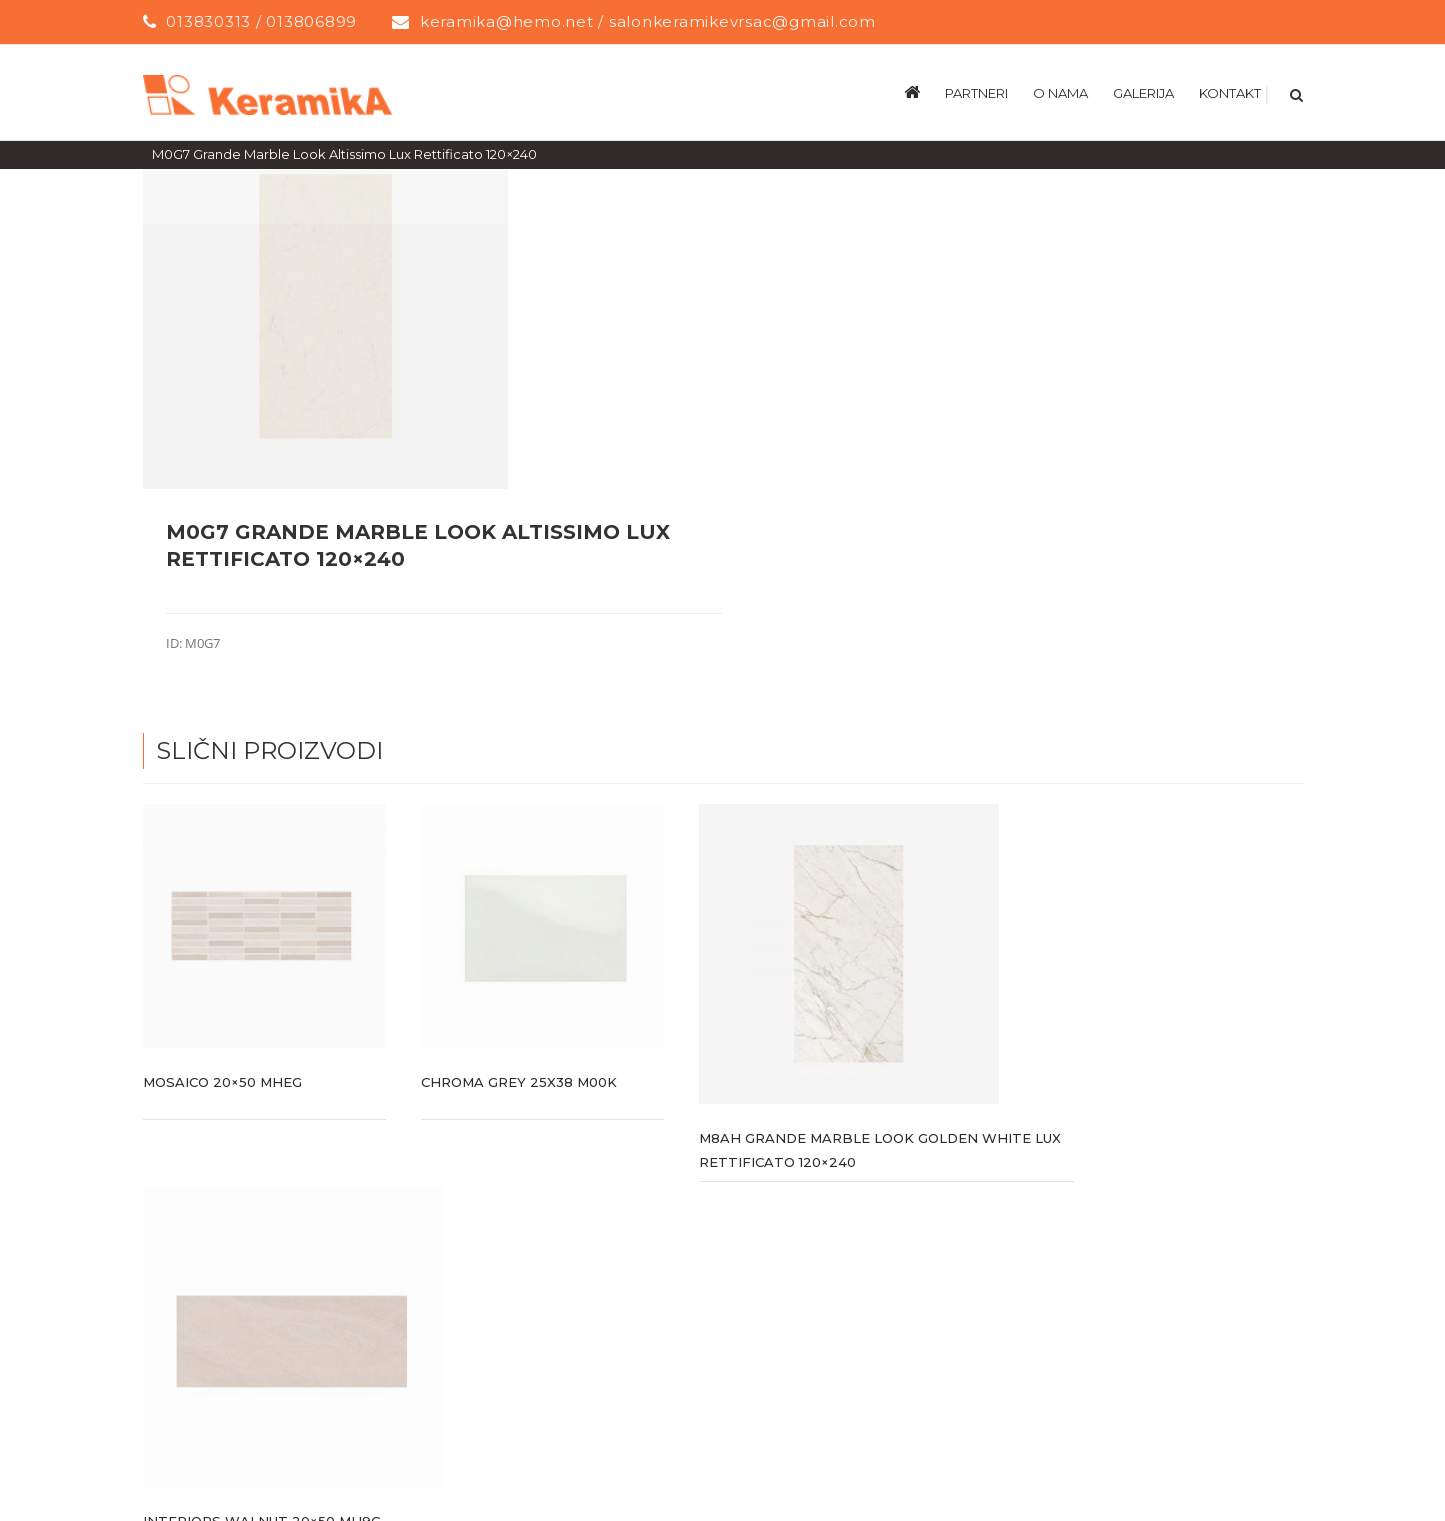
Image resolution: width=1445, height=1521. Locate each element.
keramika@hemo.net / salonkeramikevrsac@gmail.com (648, 21)
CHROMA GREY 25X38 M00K (519, 1081)
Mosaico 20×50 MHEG (222, 1081)
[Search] (1294, 92)
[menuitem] (924, 92)
